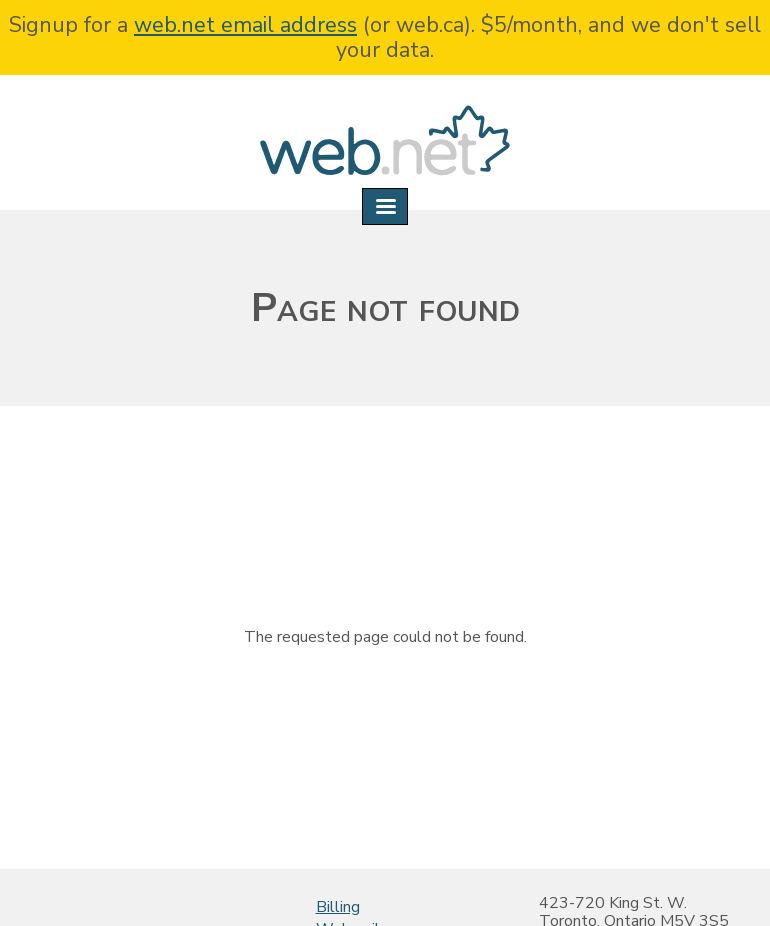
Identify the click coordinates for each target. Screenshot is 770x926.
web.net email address (245, 25)
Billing (338, 907)
